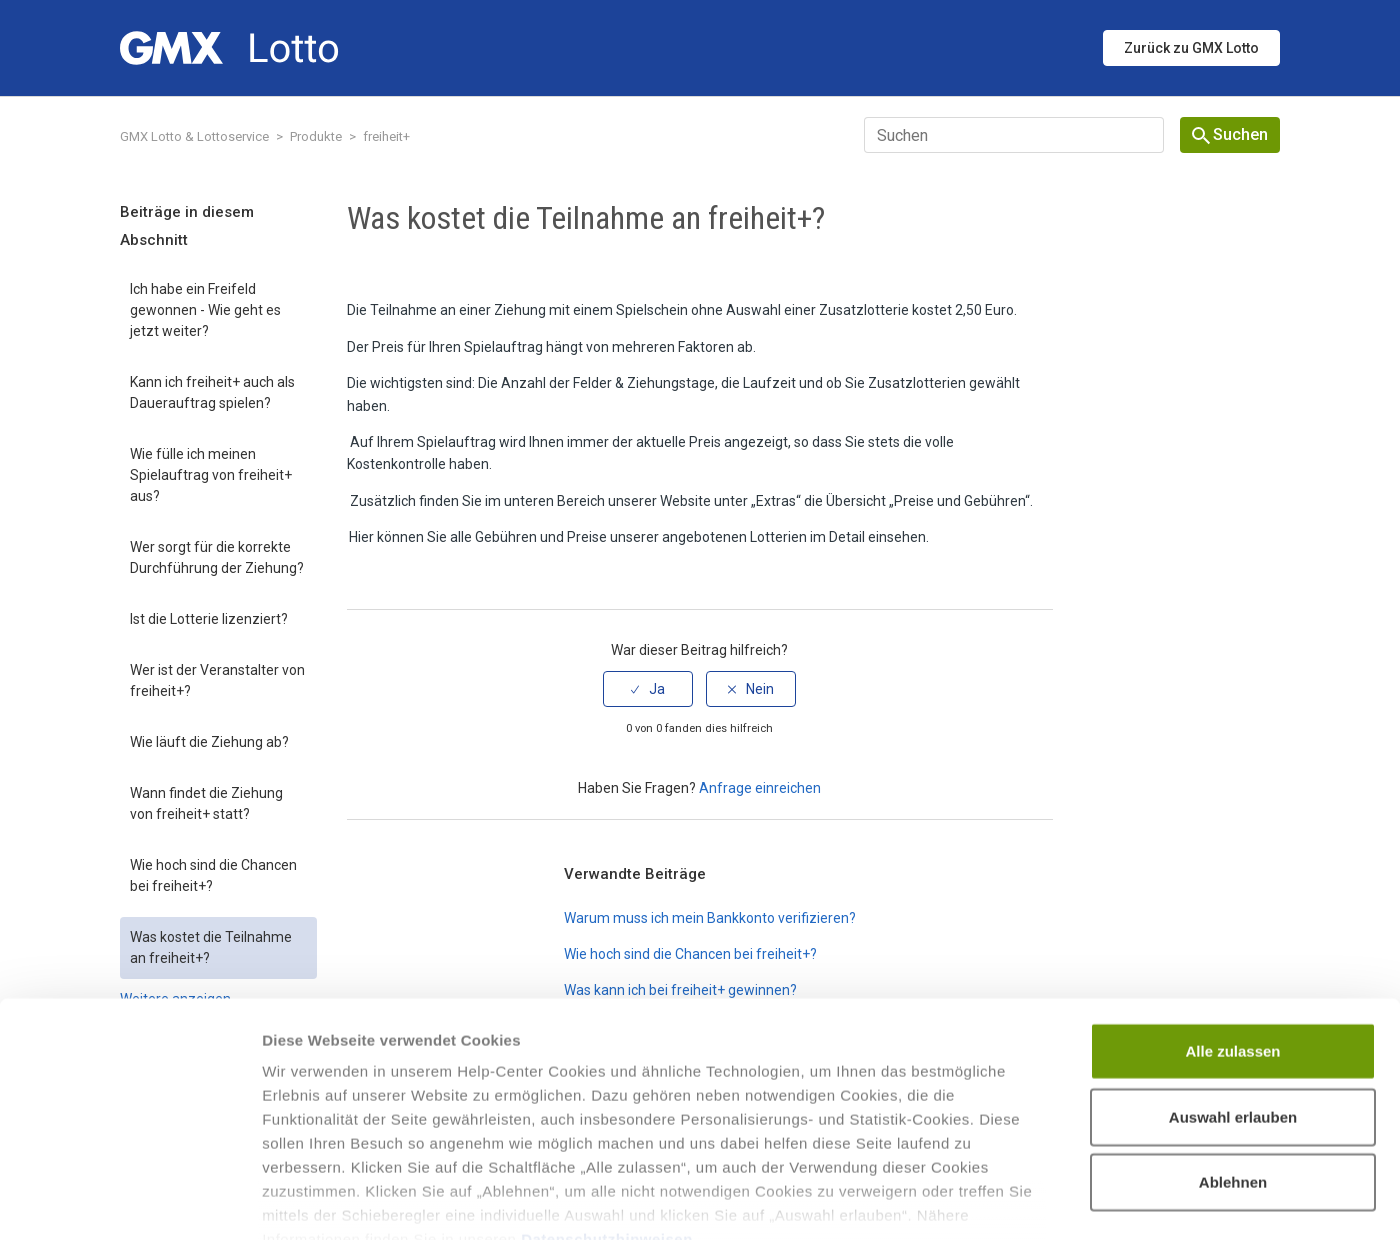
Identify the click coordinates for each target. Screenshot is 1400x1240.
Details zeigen (1063, 1200)
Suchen (1230, 134)
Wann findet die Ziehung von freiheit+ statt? (206, 803)
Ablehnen (1233, 1065)
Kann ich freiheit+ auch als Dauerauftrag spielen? (212, 392)
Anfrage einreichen (760, 788)
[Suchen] (1014, 135)
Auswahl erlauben (1233, 999)
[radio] (648, 689)
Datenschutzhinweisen (607, 1122)
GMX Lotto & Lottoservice (194, 136)
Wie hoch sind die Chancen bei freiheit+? (213, 875)
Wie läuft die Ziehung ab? (209, 742)
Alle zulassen (1232, 934)
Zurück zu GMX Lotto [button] (1191, 48)
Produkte (316, 136)
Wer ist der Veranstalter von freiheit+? (217, 680)
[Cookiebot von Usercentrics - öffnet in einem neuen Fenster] (129, 1201)
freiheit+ (386, 136)
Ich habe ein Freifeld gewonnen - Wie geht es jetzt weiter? (205, 310)
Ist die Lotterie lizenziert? (209, 619)
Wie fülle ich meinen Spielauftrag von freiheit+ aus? (211, 475)
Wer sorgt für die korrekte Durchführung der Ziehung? (217, 557)
